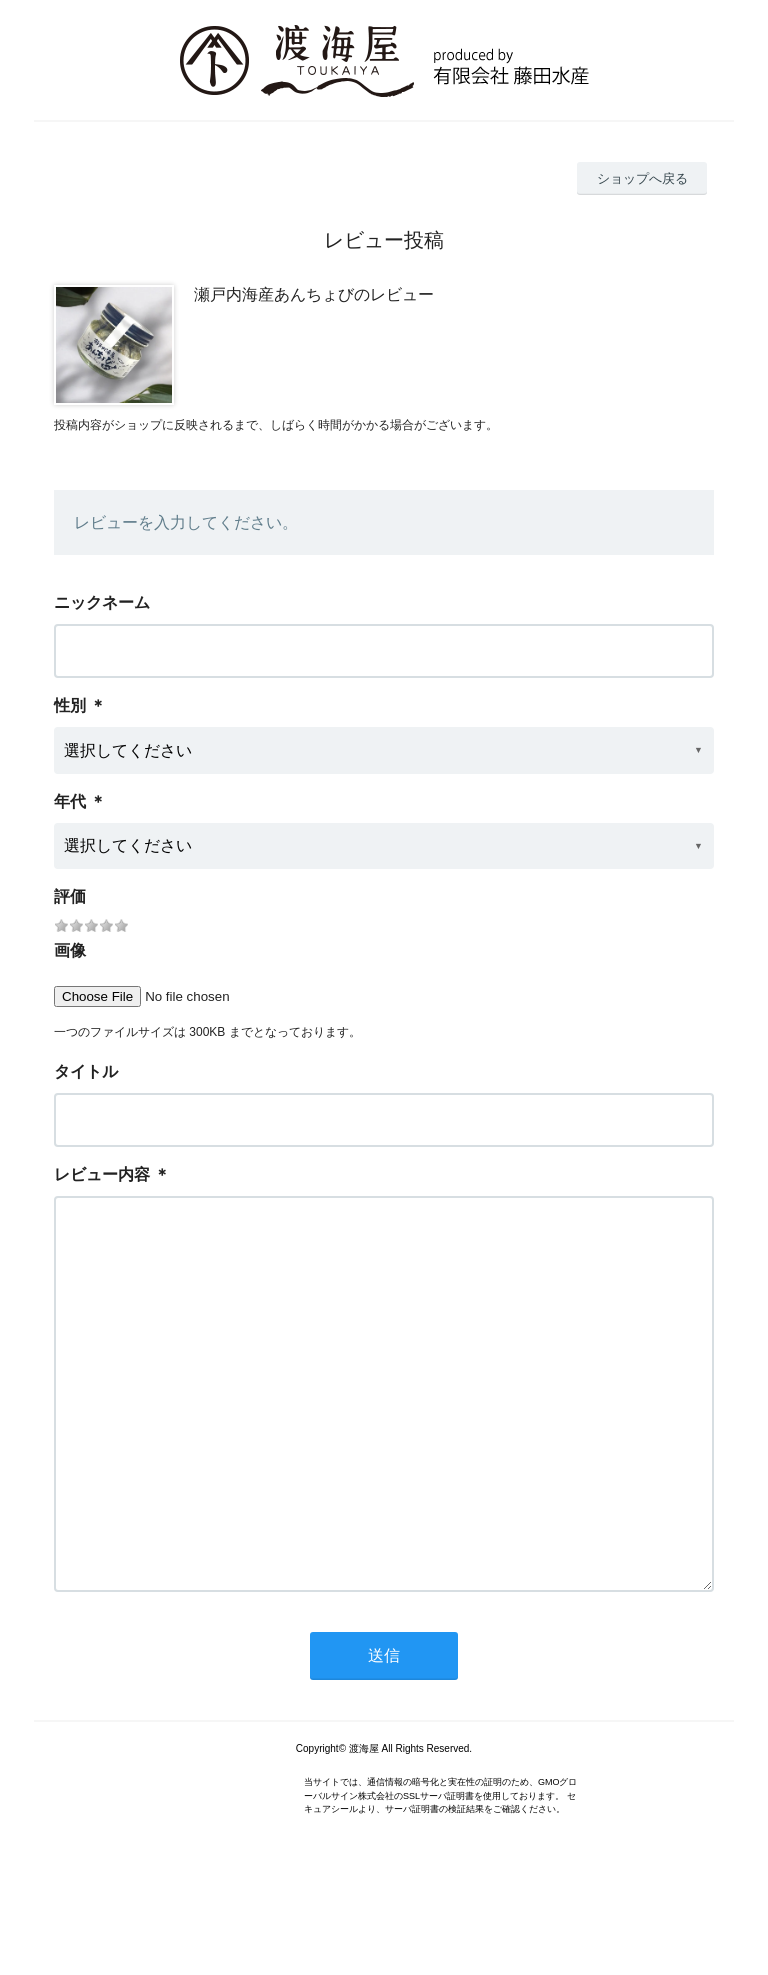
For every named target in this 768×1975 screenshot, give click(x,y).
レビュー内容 (102, 1174)
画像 (70, 950)
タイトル (86, 1071)
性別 (70, 705)
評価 (70, 896)
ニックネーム (102, 602)
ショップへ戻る (642, 178)
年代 (70, 801)
